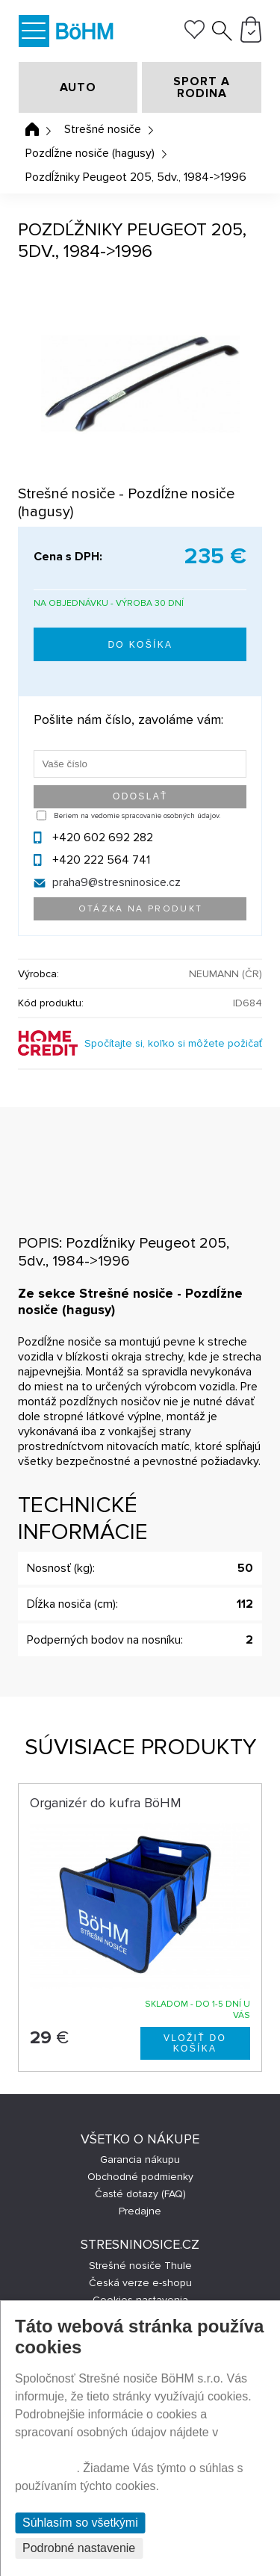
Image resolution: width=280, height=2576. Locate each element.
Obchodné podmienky (140, 2176)
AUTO (78, 87)
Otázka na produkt (140, 908)
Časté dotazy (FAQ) (140, 2194)
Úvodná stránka (32, 129)
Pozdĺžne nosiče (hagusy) (90, 153)
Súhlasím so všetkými (80, 2522)
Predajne (140, 2211)
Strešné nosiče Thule (140, 2265)
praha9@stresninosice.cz (116, 882)
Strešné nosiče (102, 129)
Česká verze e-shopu (140, 2282)
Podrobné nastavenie (78, 2548)
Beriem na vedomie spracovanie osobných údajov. (137, 815)
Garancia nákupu (140, 2159)
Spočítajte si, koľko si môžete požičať (173, 1043)
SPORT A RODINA (201, 87)
